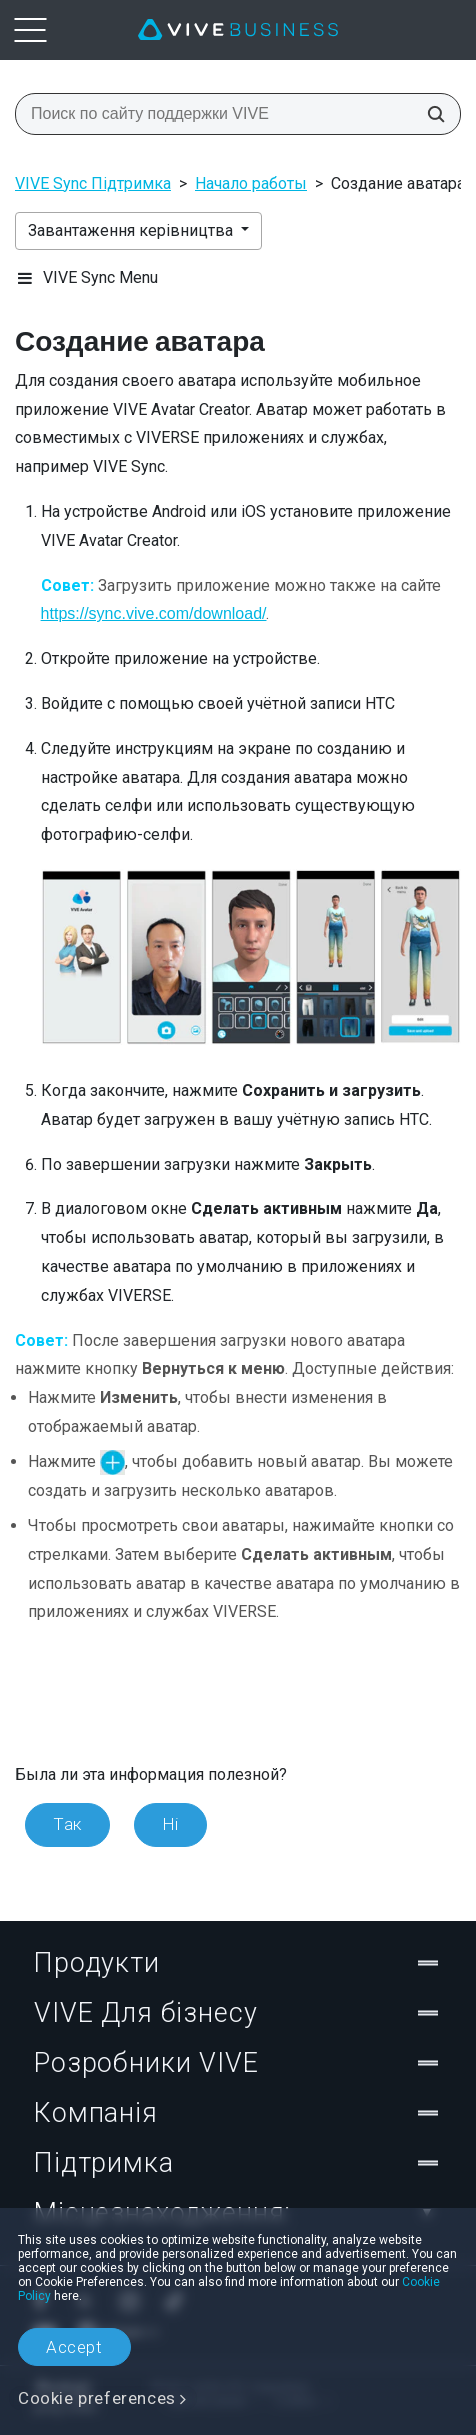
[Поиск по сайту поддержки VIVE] (430, 114)
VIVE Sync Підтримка (93, 183)
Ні (170, 1824)
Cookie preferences (97, 2398)
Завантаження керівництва (132, 230)
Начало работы (251, 183)
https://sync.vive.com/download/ (154, 613)
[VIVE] (238, 30)
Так (67, 1824)
